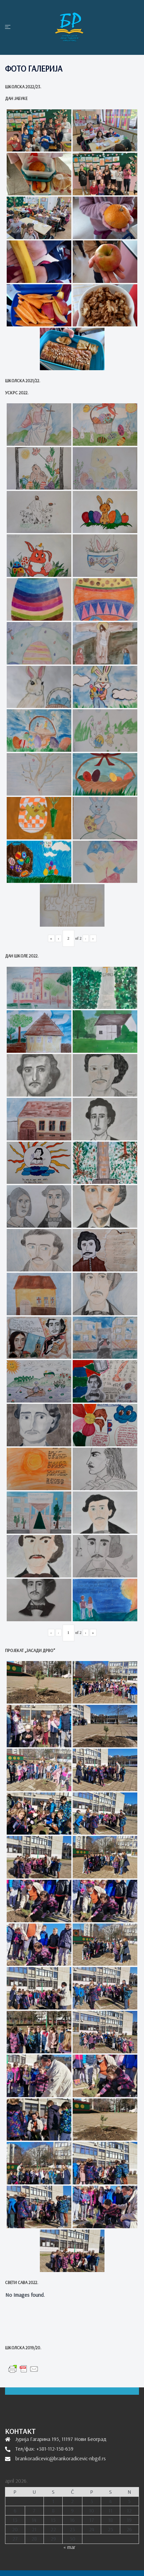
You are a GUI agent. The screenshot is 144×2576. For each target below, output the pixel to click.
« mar (69, 2547)
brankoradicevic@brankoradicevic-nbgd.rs (60, 2458)
